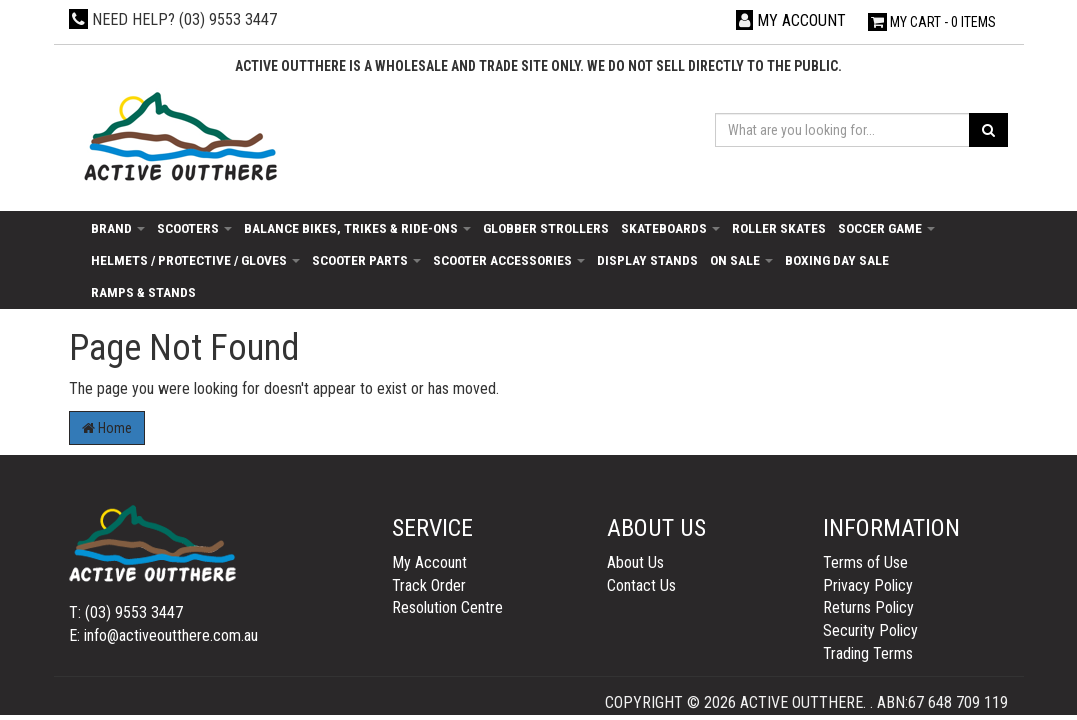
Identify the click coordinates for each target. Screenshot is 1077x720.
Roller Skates (779, 228)
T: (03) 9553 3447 (126, 612)
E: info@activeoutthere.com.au (163, 635)
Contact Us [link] (641, 585)
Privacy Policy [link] (868, 585)
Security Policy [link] (870, 630)
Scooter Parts (366, 260)
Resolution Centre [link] (447, 607)
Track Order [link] (429, 585)
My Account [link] (429, 562)
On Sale (741, 260)
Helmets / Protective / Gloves (195, 260)
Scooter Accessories (509, 260)
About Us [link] (635, 562)
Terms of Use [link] (865, 562)
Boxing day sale (837, 260)
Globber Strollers (546, 228)
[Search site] (988, 130)
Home (107, 428)
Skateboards (670, 228)
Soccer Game (886, 228)
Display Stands (647, 260)
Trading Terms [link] (868, 653)
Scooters (194, 228)
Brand (118, 228)
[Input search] (842, 130)
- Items (932, 22)
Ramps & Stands (143, 292)
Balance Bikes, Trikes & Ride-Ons (357, 228)
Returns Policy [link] (868, 607)
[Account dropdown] (791, 20)
